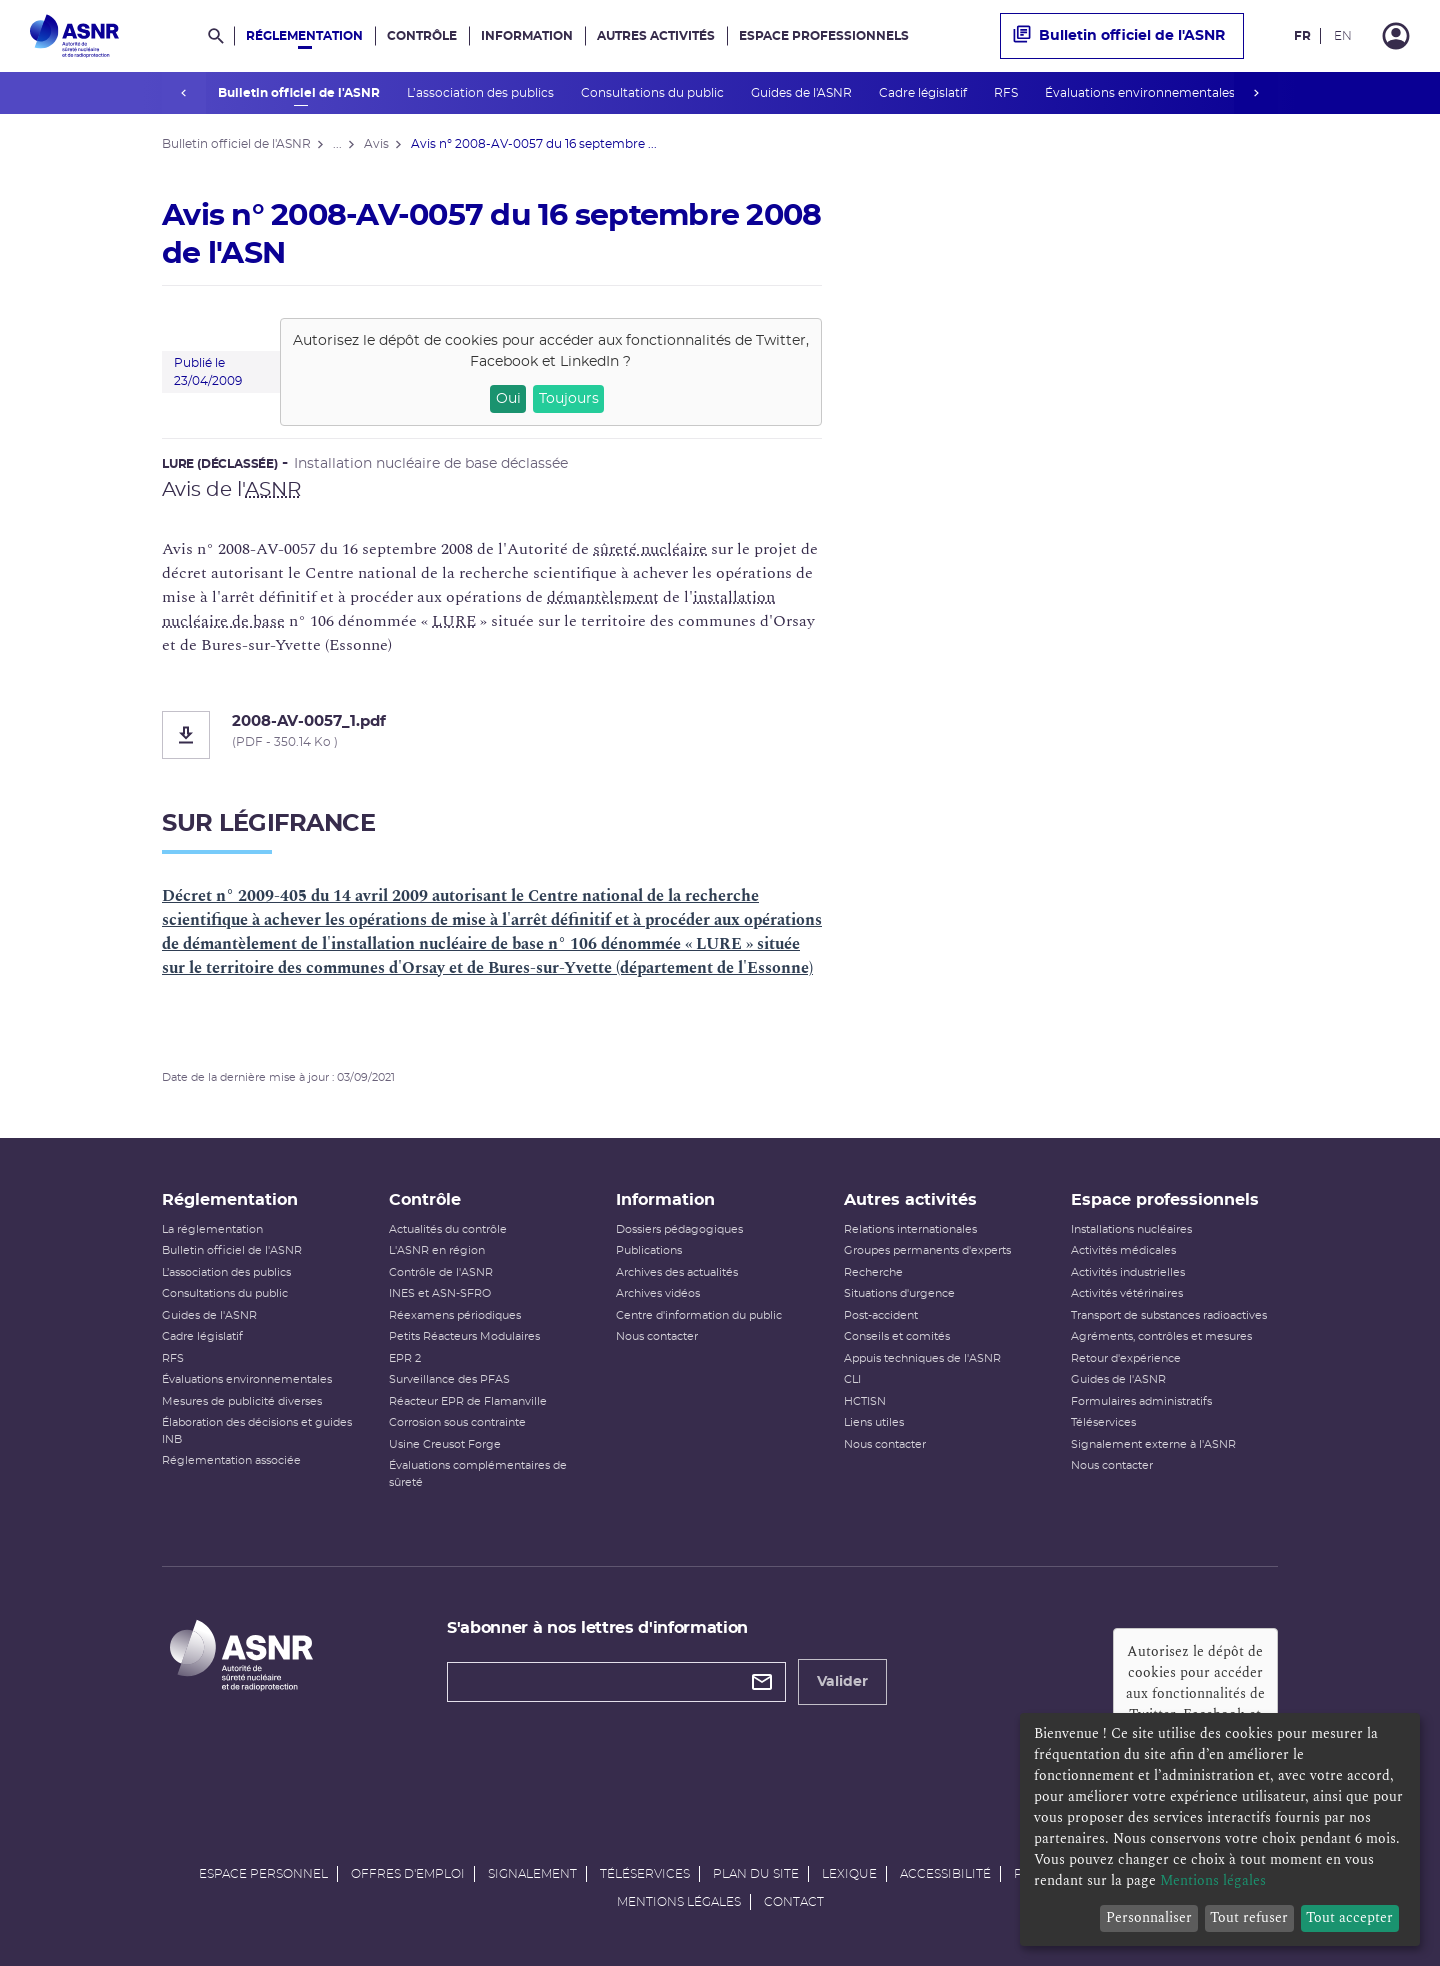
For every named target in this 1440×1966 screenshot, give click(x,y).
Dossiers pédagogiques (679, 1229)
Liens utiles (874, 1422)
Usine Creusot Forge (445, 1444)
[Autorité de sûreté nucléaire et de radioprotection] (74, 36)
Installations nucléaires (1131, 1229)
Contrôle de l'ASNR (441, 1272)
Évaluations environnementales (1140, 93)
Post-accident (881, 1315)
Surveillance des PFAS (449, 1379)
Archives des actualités (677, 1272)
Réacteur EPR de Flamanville (468, 1401)
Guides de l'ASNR (802, 93)
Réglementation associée (231, 1460)
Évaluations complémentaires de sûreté (478, 1474)
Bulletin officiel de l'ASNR (299, 93)
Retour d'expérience (1126, 1358)
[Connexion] (1396, 36)
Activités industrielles (1128, 1272)
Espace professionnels (824, 36)
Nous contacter (657, 1336)
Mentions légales (679, 1902)
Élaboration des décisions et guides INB (257, 1431)
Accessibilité (945, 1874)
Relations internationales (910, 1229)
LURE (454, 621)
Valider (842, 1682)
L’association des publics (481, 93)
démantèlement (603, 597)
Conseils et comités (897, 1336)
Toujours (569, 399)
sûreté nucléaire (650, 549)
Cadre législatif (923, 93)
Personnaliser (1149, 1917)
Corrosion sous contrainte (457, 1422)
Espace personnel (263, 1874)
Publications (649, 1250)
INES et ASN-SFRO (440, 1293)
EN (1343, 36)
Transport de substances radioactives (1169, 1315)
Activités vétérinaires (1127, 1293)
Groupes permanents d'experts (927, 1250)
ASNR (273, 490)
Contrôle (422, 36)
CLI (852, 1379)
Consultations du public (653, 93)
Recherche (873, 1272)
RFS (1006, 93)
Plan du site (756, 1874)
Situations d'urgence (899, 1293)
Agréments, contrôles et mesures (1161, 1336)
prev (184, 93)
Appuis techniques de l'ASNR (922, 1358)
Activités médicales (1123, 1250)
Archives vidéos (658, 1293)
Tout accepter (1349, 1917)
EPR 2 (405, 1358)
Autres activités (656, 36)
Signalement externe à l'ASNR (1153, 1444)
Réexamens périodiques (455, 1315)
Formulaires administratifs (1141, 1401)
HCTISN (865, 1401)
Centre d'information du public (699, 1315)
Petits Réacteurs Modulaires (464, 1336)
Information (527, 36)
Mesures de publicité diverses (242, 1401)
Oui (508, 399)
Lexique (849, 1874)
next (1256, 93)
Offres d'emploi (408, 1874)
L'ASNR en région (437, 1250)
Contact (794, 1902)
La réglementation (212, 1229)
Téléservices (1103, 1422)
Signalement (532, 1874)
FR (1302, 36)
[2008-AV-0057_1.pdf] (492, 735)
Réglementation (304, 36)
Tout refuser (1249, 1917)
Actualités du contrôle (448, 1229)
